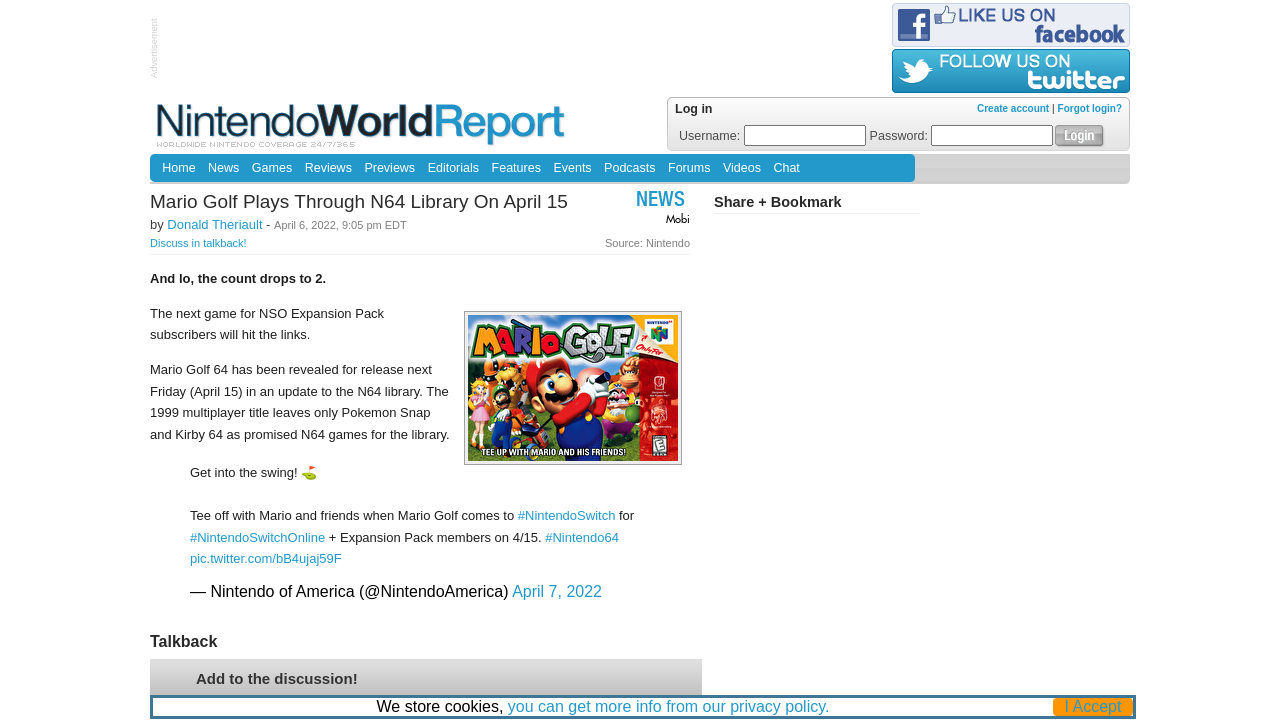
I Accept (1093, 706)
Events (572, 168)
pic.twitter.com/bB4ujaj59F (266, 558)
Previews (389, 168)
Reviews (328, 168)
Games (272, 168)
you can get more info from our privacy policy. (669, 706)
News (223, 168)
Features (516, 168)
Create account (1013, 108)
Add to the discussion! (277, 678)
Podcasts (629, 168)
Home (178, 168)
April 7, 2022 (557, 591)
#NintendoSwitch (567, 515)
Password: (962, 136)
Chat (786, 168)
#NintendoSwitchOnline (257, 537)
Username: (772, 136)
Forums (689, 168)
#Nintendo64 (582, 537)
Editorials (453, 168)
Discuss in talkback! (198, 243)
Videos (742, 168)
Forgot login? (1090, 108)
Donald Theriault (214, 224)
